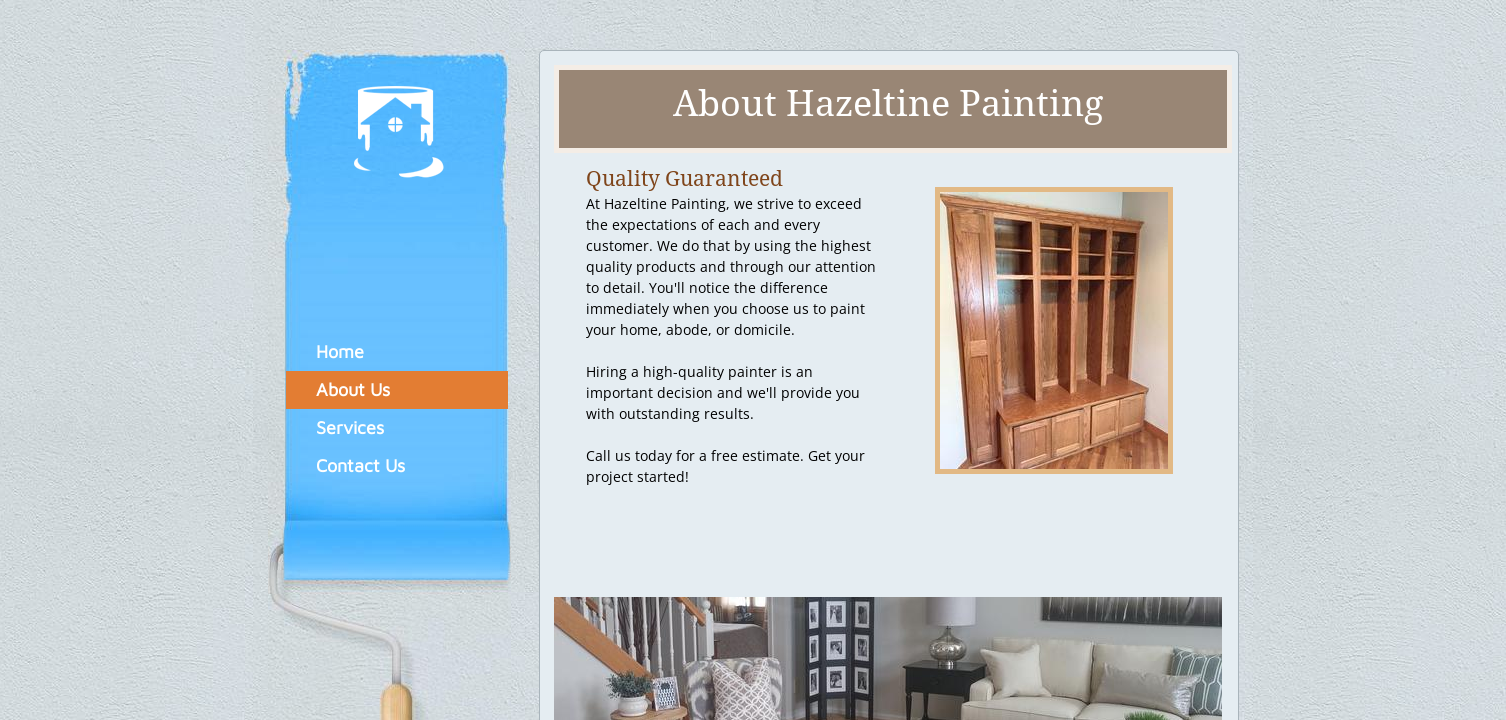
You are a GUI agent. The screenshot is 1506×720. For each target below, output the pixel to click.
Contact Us (360, 465)
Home (340, 351)
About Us (353, 389)
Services (350, 427)
